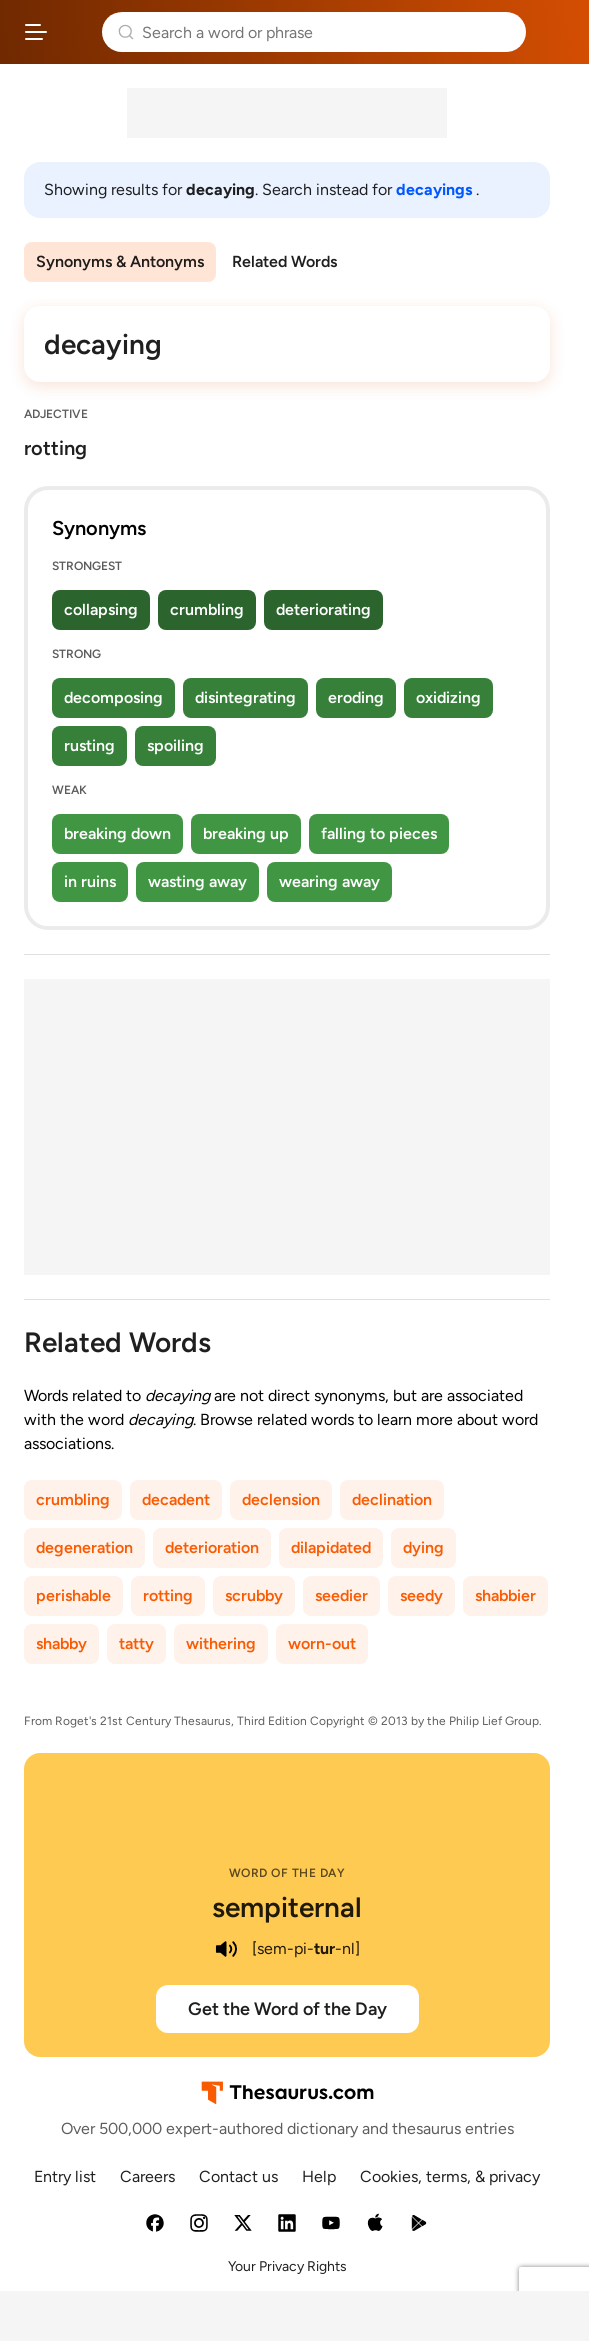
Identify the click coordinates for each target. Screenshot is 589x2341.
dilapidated (331, 1547)
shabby (61, 1643)
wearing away (329, 881)
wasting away (197, 881)
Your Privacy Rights (287, 2266)
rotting (168, 1595)
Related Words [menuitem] (284, 261)
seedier (341, 1595)
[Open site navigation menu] (36, 32)
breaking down (117, 833)
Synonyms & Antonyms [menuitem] (120, 261)
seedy (421, 1595)
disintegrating (245, 697)
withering (221, 1643)
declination (392, 1499)
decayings (436, 189)
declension (281, 1499)
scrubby (254, 1595)
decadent (176, 1499)
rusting (89, 745)
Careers (147, 2176)
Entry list (65, 2176)
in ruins (90, 881)
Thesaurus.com (75, 32)
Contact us (238, 2176)
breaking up (246, 833)
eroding (356, 697)
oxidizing (448, 697)
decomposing (113, 697)
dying (423, 1547)
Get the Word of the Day (287, 2009)
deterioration (212, 1547)
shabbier (505, 1595)
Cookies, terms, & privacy (450, 2176)
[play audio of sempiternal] (226, 1949)
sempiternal (287, 1907)
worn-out (322, 1643)
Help (319, 2176)
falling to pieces (379, 833)
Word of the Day (287, 1873)
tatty (136, 1643)
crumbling (207, 609)
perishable (73, 1595)
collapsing (101, 609)
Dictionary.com (553, 32)
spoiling (175, 745)
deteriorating (323, 609)
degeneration (84, 1547)
